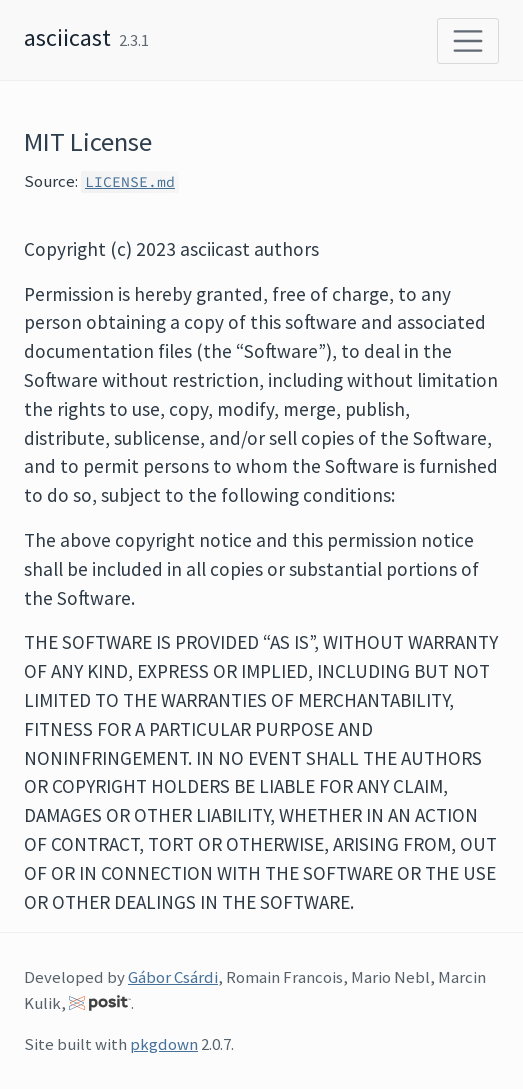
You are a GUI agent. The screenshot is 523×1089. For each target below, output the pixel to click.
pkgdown (164, 1044)
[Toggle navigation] (468, 41)
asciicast (67, 37)
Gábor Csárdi (173, 977)
